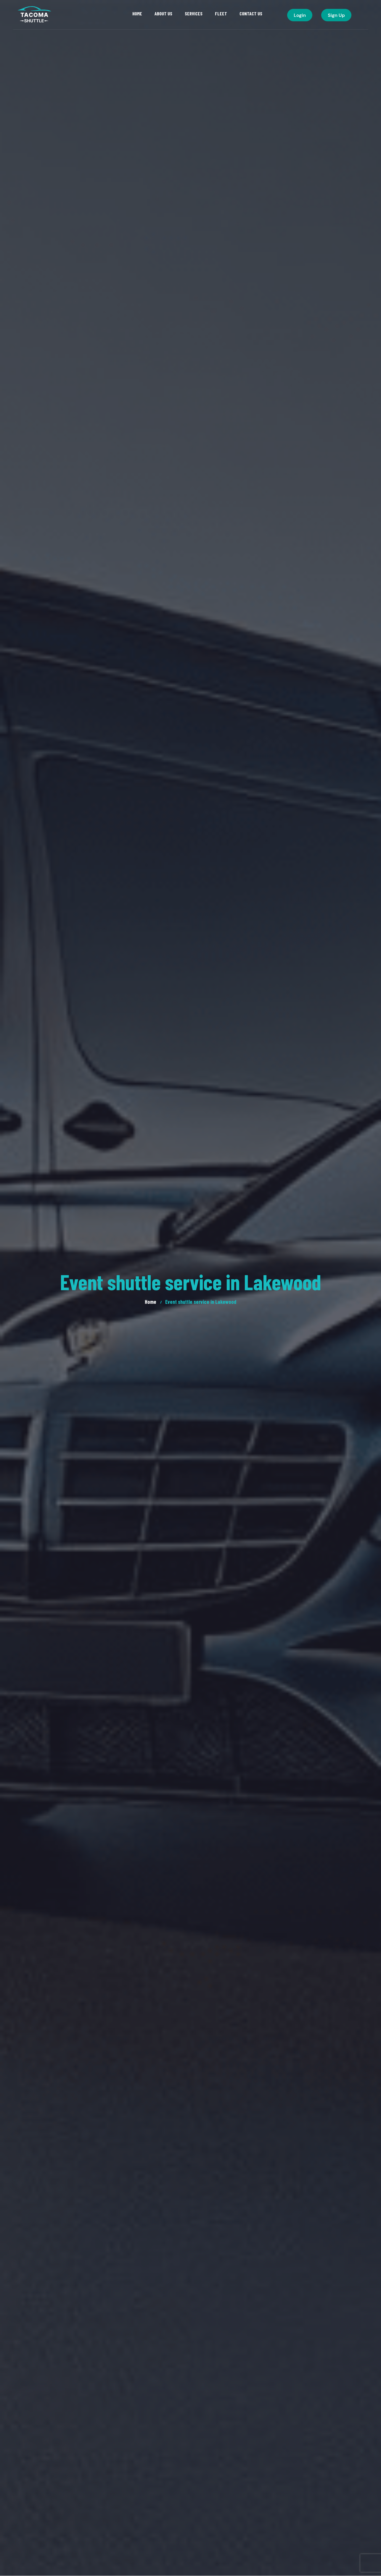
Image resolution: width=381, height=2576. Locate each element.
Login (300, 15)
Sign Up (336, 15)
